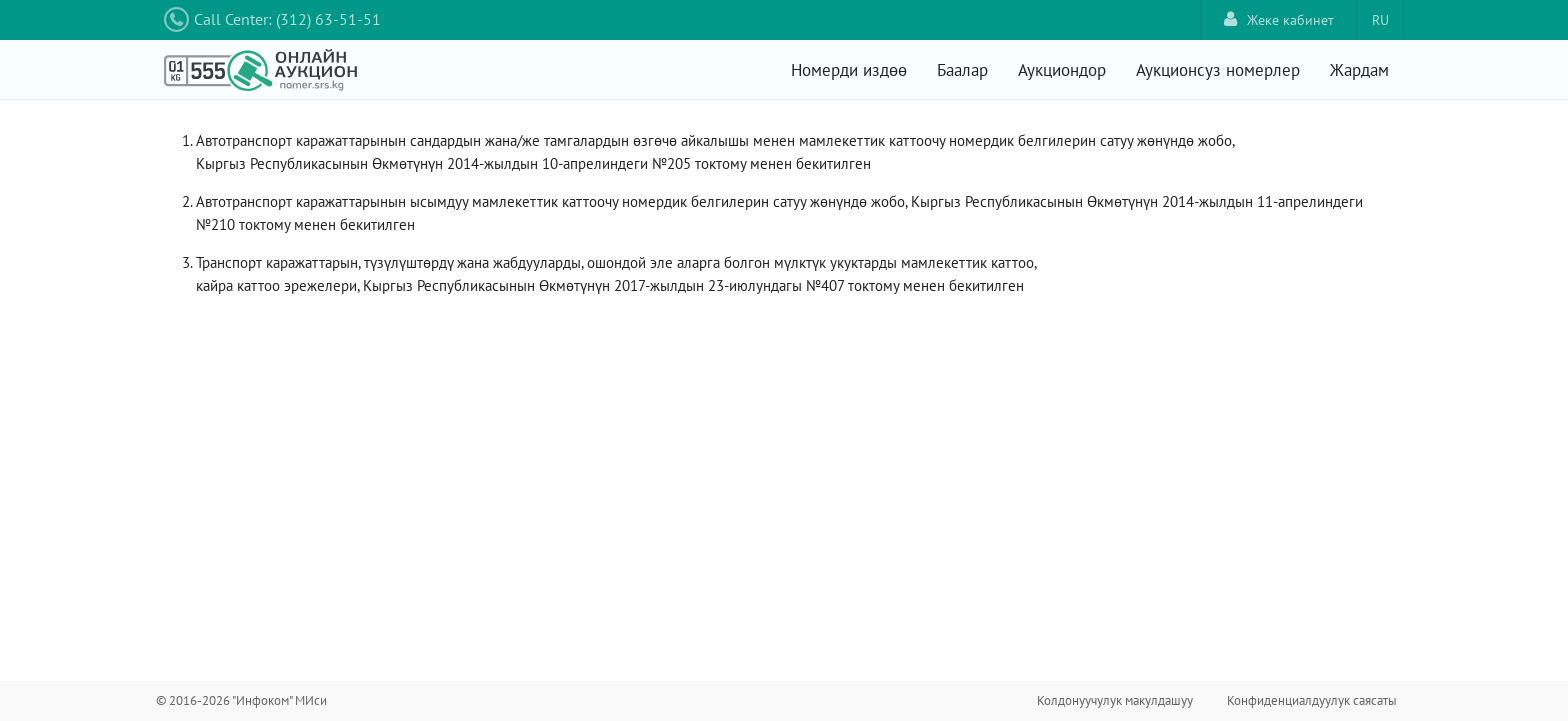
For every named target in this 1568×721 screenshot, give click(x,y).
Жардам (1359, 70)
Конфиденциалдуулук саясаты (1312, 700)
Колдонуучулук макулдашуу (1115, 700)
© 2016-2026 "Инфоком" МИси (241, 700)
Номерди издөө (849, 70)
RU (1380, 20)
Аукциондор (1062, 70)
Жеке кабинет (1279, 19)
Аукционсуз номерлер (1218, 70)
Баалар (962, 70)
